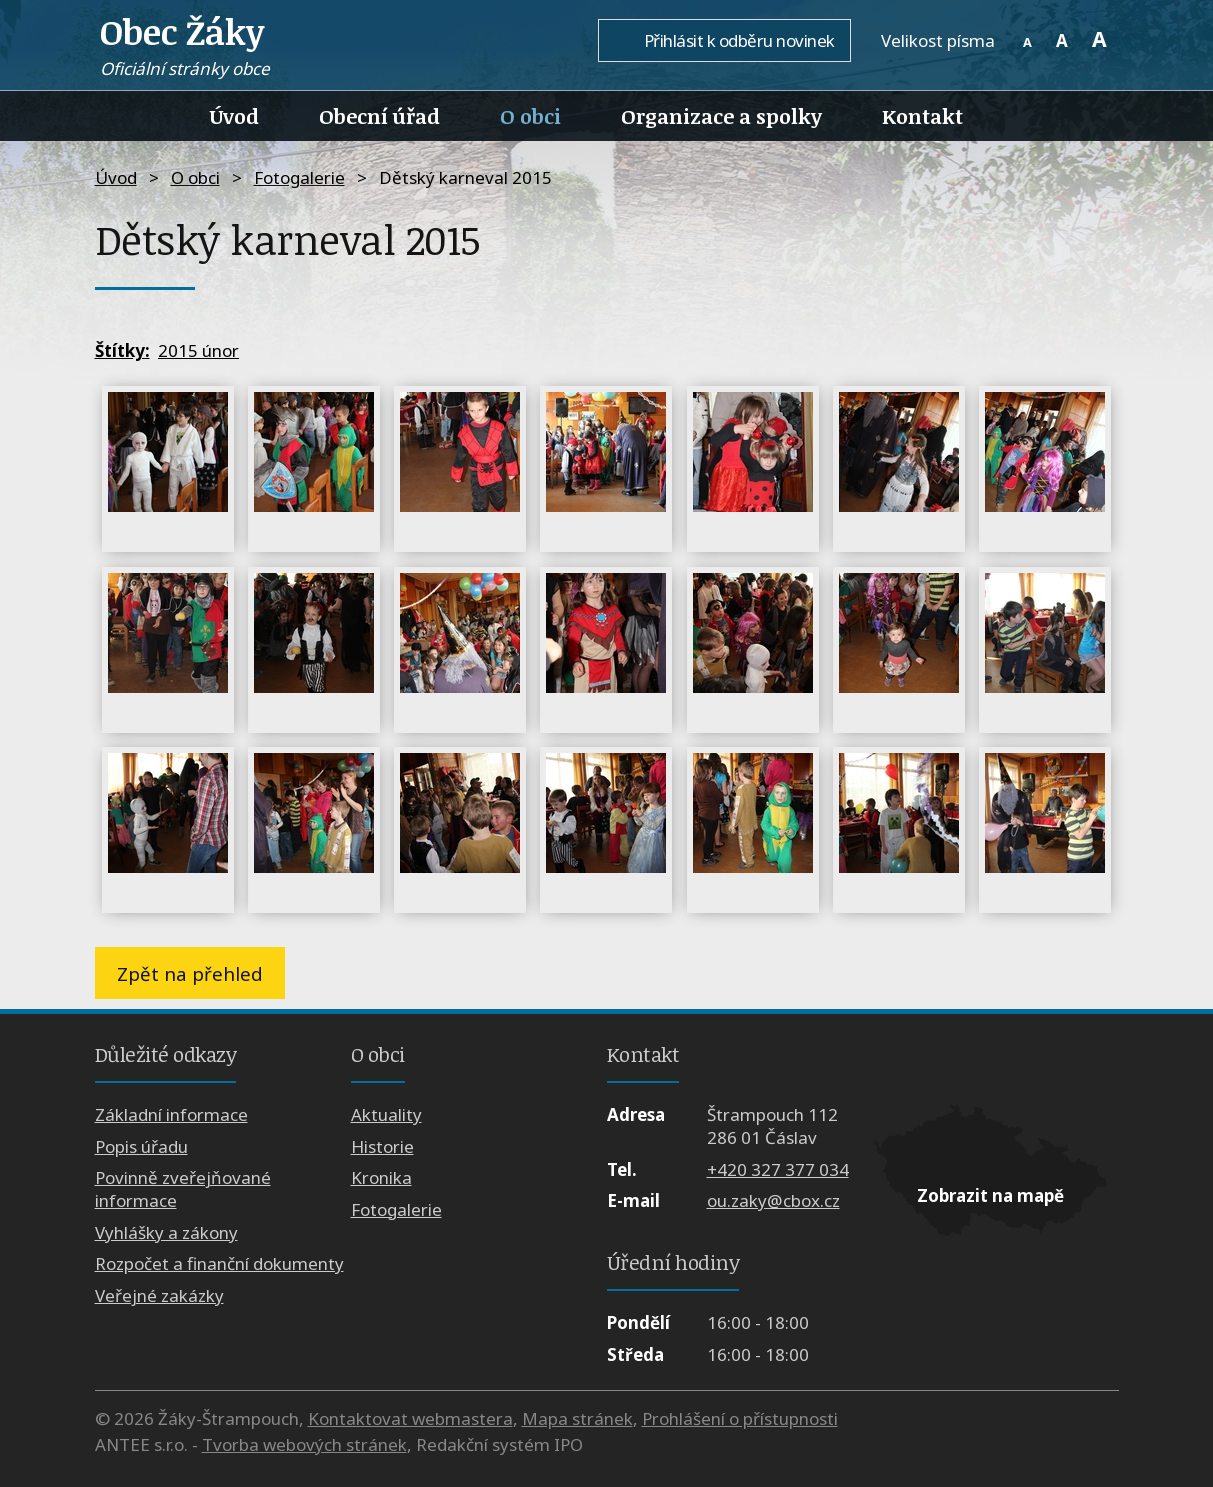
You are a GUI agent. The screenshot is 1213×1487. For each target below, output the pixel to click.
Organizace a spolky (721, 116)
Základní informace (171, 1114)
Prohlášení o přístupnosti (740, 1418)
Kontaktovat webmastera (410, 1418)
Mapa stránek (577, 1418)
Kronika (381, 1177)
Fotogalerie (299, 177)
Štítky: (122, 350)
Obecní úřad (379, 116)
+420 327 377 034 (778, 1169)
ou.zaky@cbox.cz (773, 1200)
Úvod (234, 116)
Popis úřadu (141, 1146)
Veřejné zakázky (159, 1295)
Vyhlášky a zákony (166, 1232)
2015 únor (198, 350)
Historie (382, 1146)
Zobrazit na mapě (990, 1195)
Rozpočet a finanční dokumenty (219, 1263)
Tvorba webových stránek (304, 1444)
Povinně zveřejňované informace (183, 1189)
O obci (530, 116)
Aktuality (386, 1114)
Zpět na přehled (190, 973)
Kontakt (922, 116)
